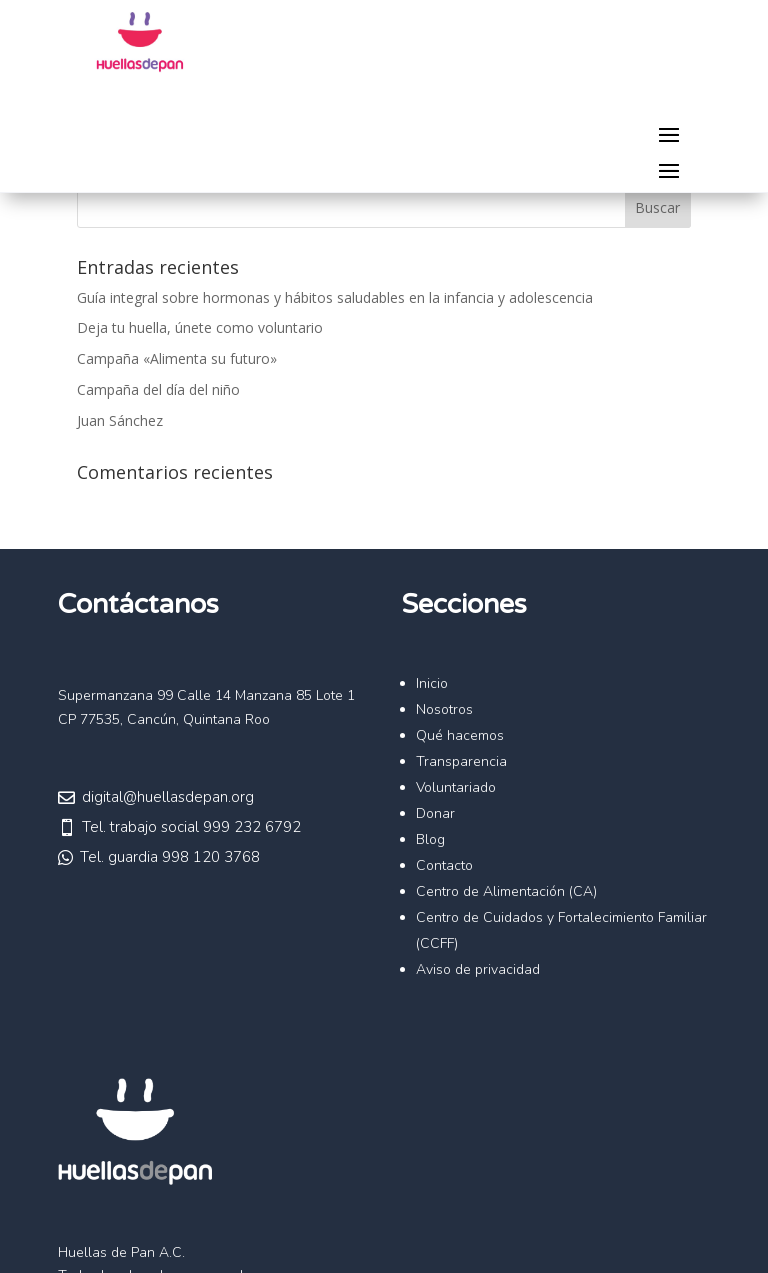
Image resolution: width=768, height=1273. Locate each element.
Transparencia (461, 761)
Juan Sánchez (120, 420)
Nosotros (444, 709)
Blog (430, 839)
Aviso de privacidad (478, 969)
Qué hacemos (460, 735)
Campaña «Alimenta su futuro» (177, 358)
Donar (435, 813)
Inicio (432, 683)
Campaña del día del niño (158, 389)
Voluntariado (456, 787)
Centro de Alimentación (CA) (506, 891)
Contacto (444, 865)
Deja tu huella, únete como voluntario (200, 327)
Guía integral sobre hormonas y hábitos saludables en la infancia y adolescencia (335, 297)
